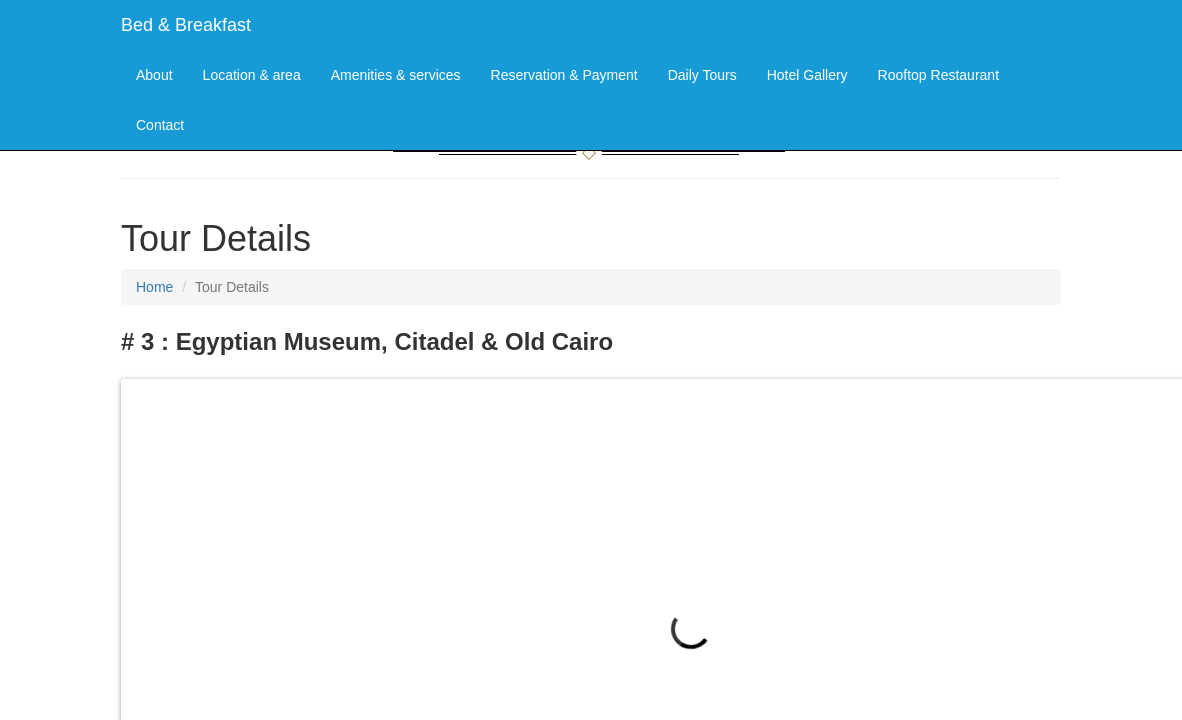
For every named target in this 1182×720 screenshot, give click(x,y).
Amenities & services (396, 75)
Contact (160, 125)
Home (154, 287)
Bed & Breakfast (186, 25)
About (154, 75)
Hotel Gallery (807, 75)
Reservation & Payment (564, 75)
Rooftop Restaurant (938, 75)
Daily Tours (702, 75)
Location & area (252, 75)
